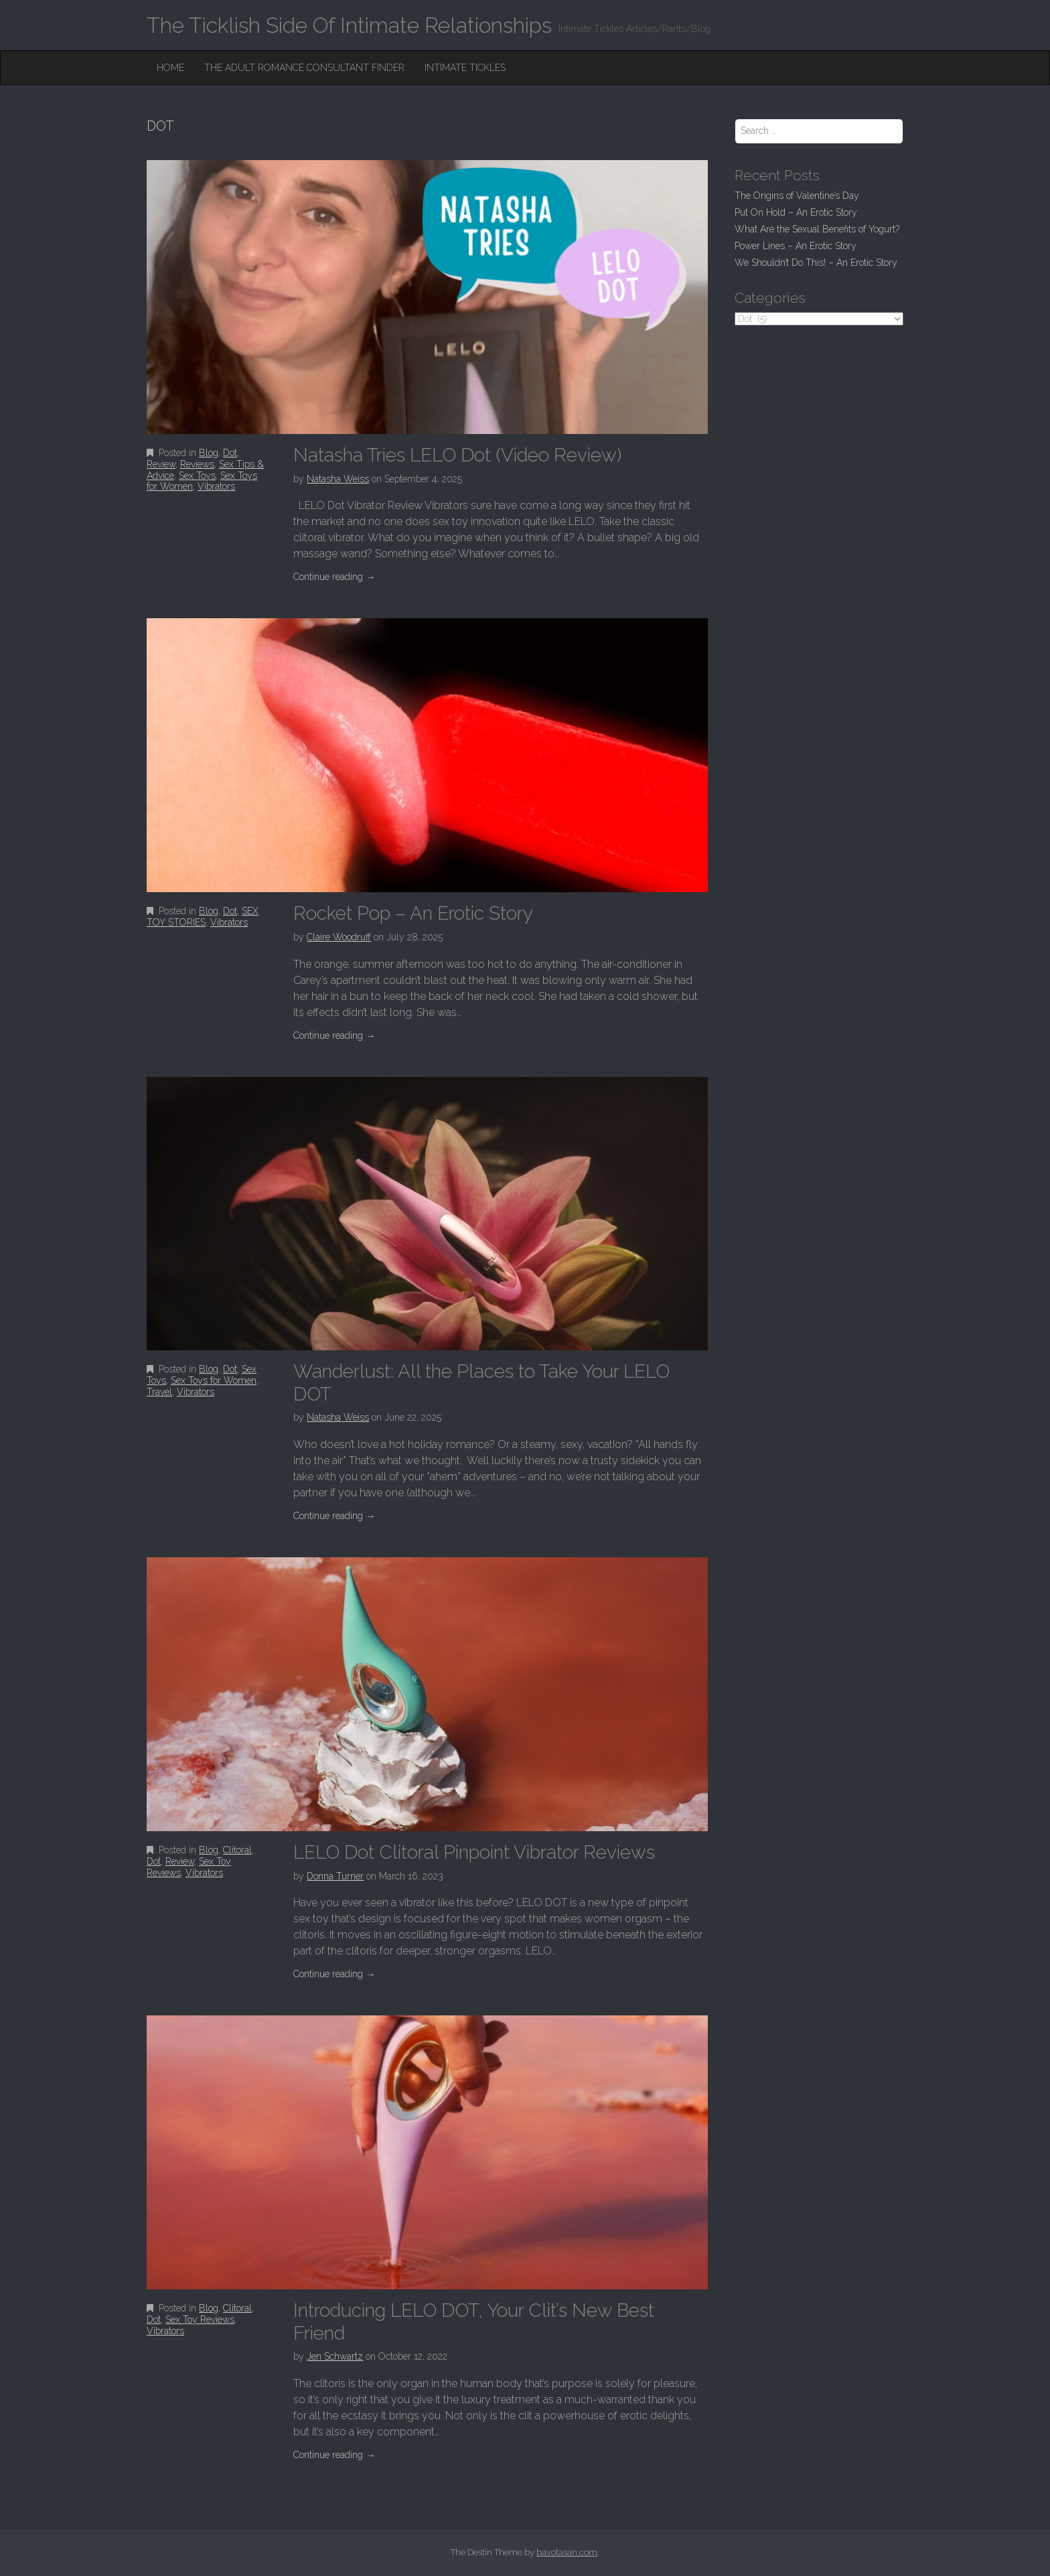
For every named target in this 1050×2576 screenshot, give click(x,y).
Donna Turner (335, 1876)
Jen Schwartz (335, 2356)
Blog (208, 452)
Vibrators (216, 486)
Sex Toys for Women (213, 1380)
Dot (230, 452)
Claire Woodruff (339, 937)
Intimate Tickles (465, 67)
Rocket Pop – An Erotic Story (413, 913)
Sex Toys (197, 475)
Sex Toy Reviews (199, 2319)
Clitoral (237, 1850)
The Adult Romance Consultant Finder (304, 67)
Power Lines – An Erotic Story (795, 245)
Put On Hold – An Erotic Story (796, 212)
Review (161, 464)
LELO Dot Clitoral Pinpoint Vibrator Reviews (474, 1852)
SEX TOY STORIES (202, 917)
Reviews (197, 464)
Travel (159, 1391)
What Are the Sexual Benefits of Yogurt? (817, 229)
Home (170, 67)
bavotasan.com (566, 2552)
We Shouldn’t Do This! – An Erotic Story (816, 262)
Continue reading (334, 576)
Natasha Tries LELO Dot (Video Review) (457, 455)
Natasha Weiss (338, 479)
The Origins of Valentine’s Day (797, 195)
